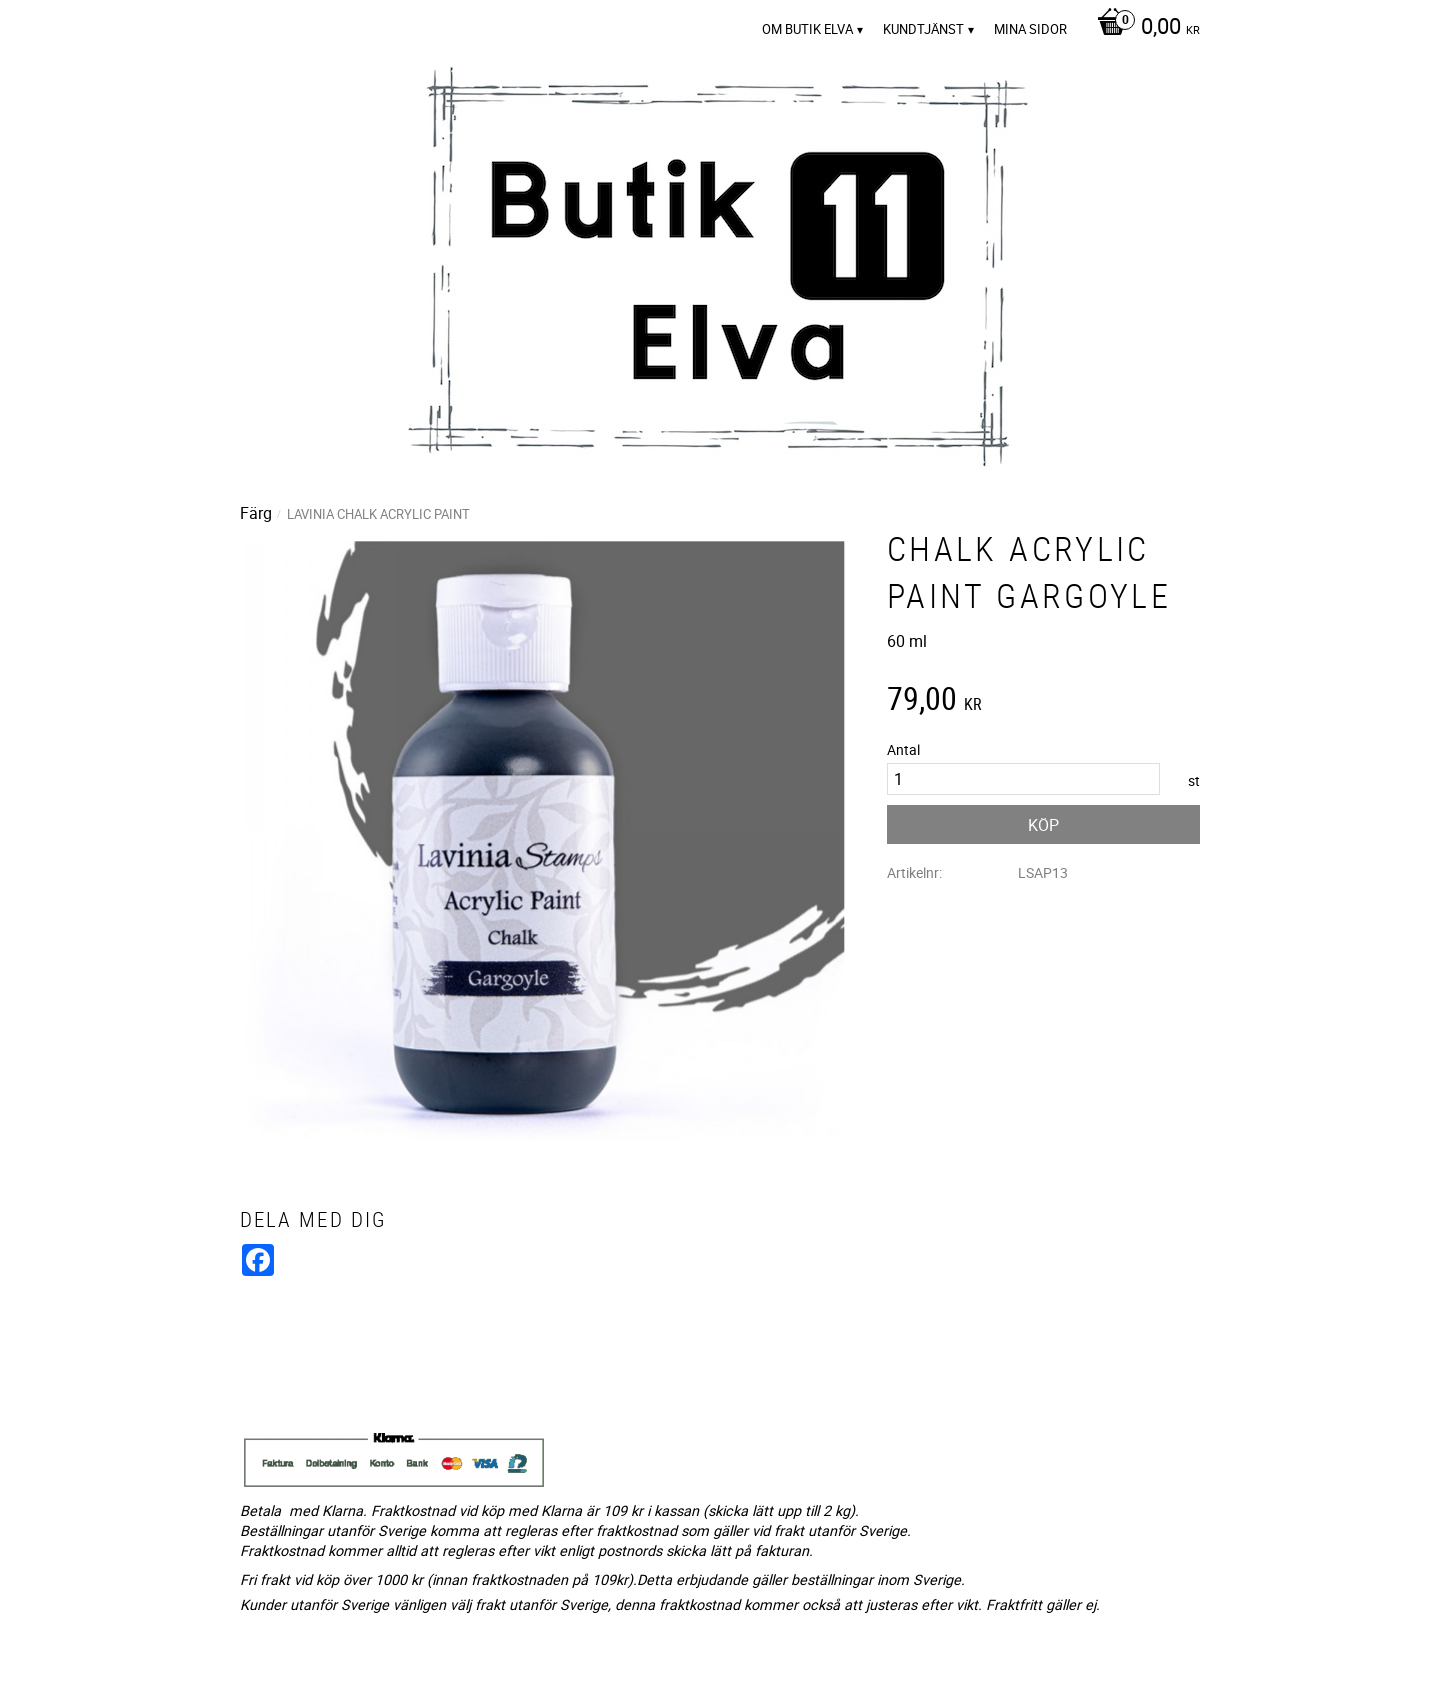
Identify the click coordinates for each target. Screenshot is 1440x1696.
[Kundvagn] (1143, 28)
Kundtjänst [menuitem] (923, 29)
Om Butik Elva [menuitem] (807, 29)
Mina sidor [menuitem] (1030, 29)
